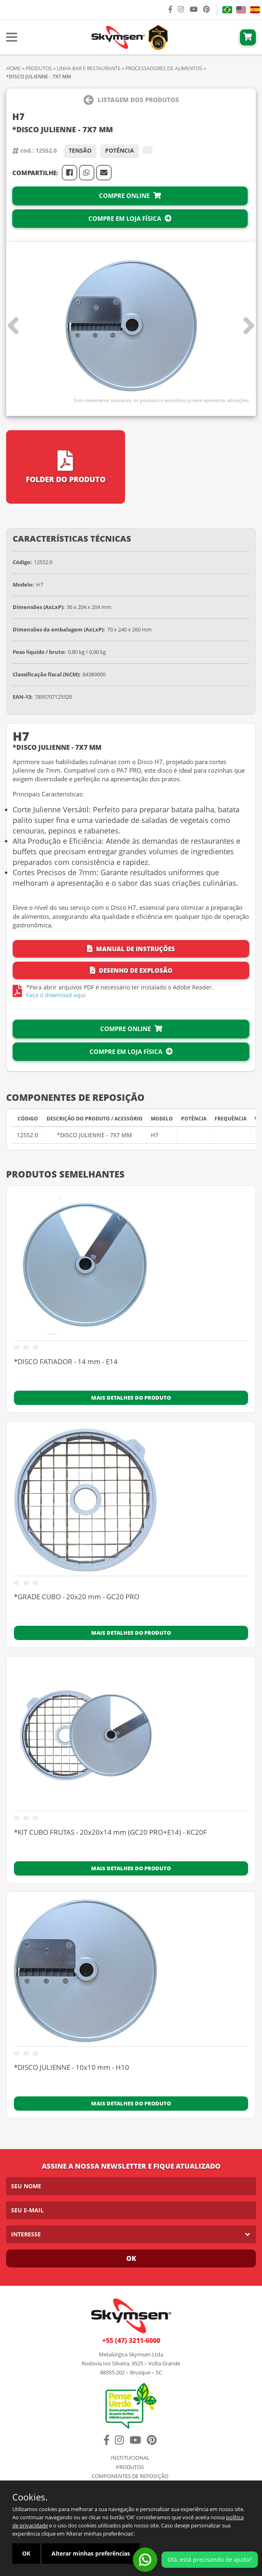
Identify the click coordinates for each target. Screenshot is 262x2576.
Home (13, 68)
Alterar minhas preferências (91, 2553)
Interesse (26, 2234)
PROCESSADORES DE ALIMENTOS (163, 68)
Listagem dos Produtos (131, 100)
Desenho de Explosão (131, 970)
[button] (249, 326)
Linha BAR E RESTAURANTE (89, 68)
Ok (131, 2258)
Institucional (130, 2457)
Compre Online (130, 195)
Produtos (39, 68)
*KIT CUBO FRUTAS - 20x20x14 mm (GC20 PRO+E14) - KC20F (110, 1833)
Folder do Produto (65, 467)
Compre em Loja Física (130, 218)
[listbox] (131, 2234)
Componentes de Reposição (130, 2476)
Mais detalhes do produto (131, 1397)
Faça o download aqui (56, 995)
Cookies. (30, 2497)
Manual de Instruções (131, 949)
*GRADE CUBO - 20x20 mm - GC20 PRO (76, 1597)
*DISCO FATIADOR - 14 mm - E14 (66, 1362)
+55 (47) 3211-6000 (131, 2340)
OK (26, 2553)
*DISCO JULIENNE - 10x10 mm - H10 (71, 2068)
